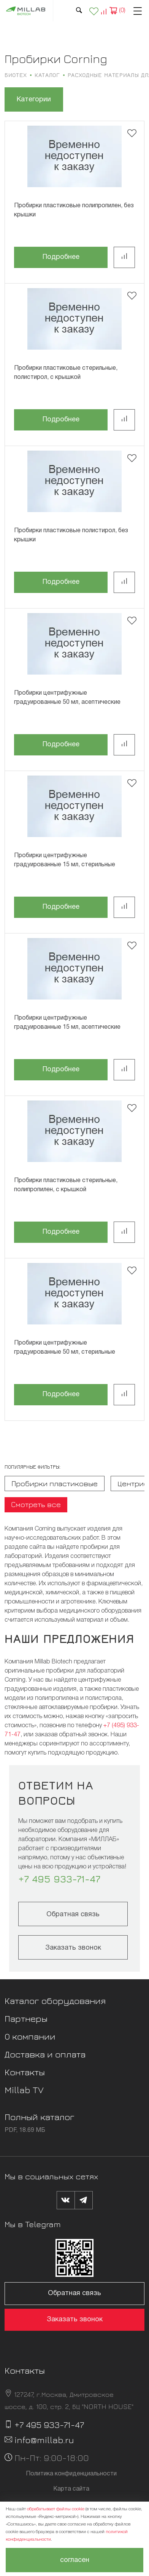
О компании (30, 2036)
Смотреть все (36, 1504)
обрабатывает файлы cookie (55, 2509)
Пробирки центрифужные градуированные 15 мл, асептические (67, 1022)
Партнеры (26, 2018)
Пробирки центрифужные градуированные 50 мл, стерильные (64, 1347)
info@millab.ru (44, 2439)
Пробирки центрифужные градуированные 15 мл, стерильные (64, 860)
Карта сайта (71, 2489)
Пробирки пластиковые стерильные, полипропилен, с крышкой (65, 1185)
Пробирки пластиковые (54, 1483)
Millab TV (24, 2089)
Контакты (25, 2072)
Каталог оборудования (55, 2000)
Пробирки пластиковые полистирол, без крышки (71, 535)
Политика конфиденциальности (71, 2474)
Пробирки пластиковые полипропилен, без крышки (74, 210)
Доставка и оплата (45, 2054)
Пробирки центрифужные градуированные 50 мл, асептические (67, 698)
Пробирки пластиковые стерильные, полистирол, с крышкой (65, 373)
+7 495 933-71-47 (59, 1879)
